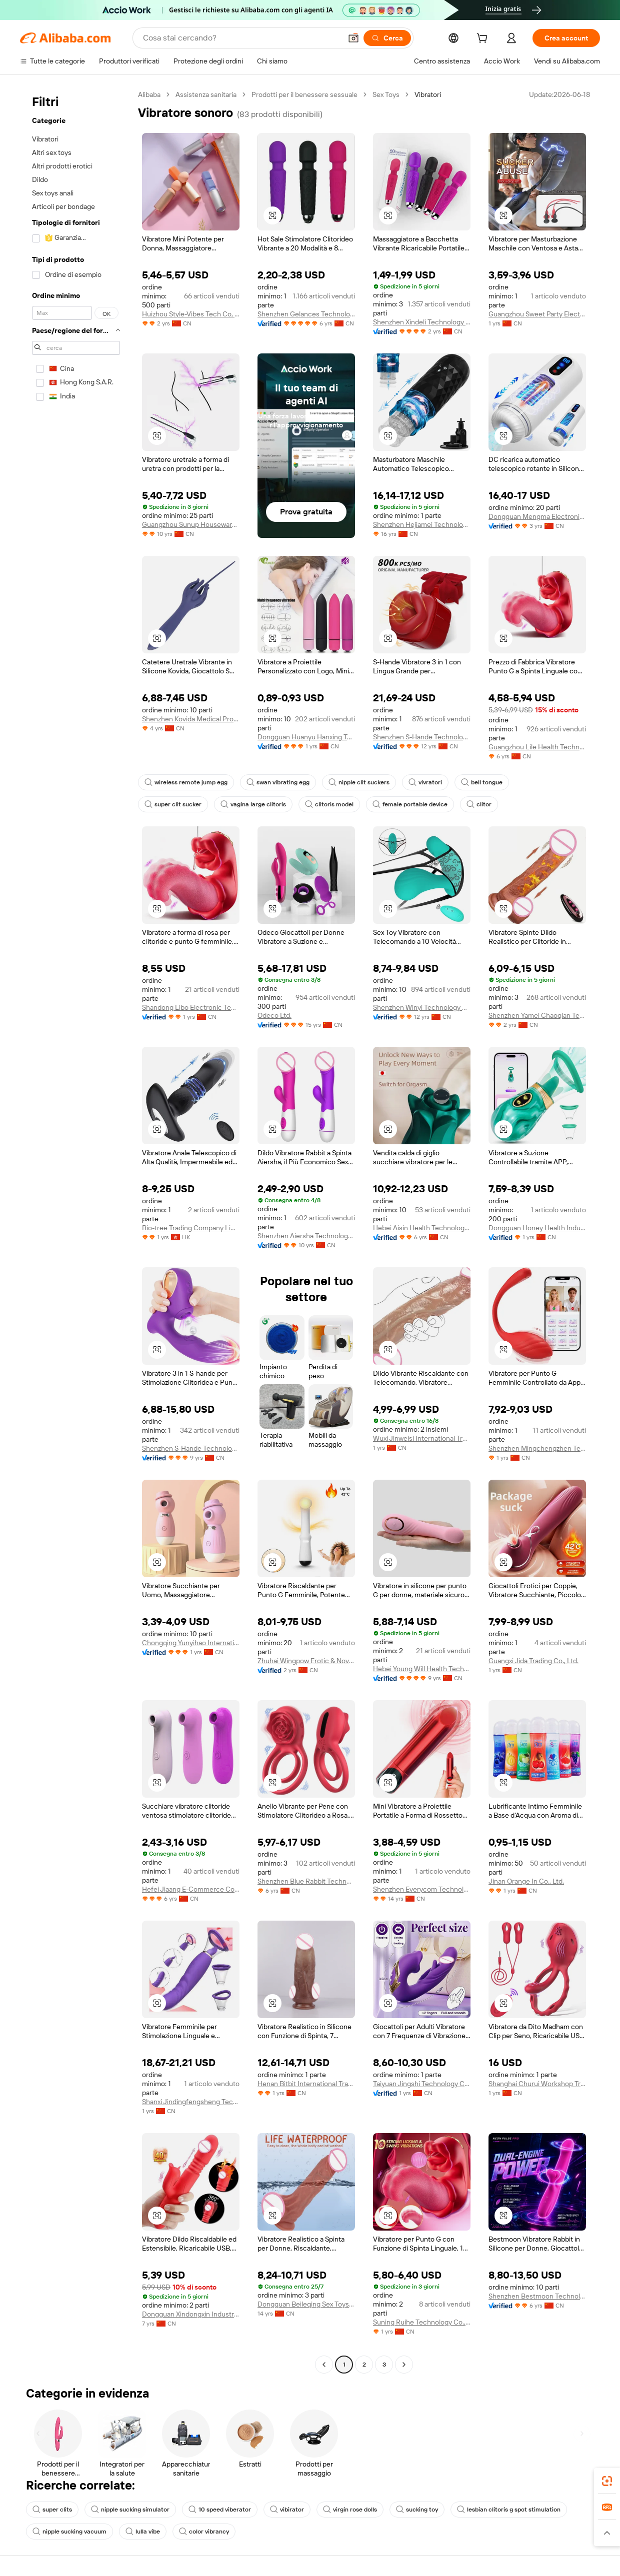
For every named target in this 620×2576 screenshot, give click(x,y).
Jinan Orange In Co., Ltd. (526, 1881)
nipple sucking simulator (130, 2510)
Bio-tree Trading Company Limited (191, 1228)
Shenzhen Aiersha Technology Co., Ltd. (306, 1236)
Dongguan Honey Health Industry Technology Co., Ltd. (537, 1228)
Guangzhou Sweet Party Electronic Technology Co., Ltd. (537, 314)
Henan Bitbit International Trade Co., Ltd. (306, 2084)
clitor (479, 804)
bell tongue (481, 782)
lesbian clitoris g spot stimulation (508, 2510)
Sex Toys (386, 94)
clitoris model (329, 804)
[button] (354, 38)
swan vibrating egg (278, 782)
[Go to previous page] (324, 2365)
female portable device (410, 804)
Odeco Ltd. (275, 1015)
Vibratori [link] (427, 94)
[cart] (484, 39)
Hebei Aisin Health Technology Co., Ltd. (421, 1228)
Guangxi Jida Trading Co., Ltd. (533, 1661)
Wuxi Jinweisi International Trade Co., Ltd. (421, 1438)
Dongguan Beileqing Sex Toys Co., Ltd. (306, 2304)
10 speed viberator (219, 2510)
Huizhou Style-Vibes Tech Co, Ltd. (191, 314)
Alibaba (149, 94)
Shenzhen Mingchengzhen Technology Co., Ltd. (537, 1448)
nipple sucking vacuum (69, 2532)
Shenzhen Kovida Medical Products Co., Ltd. (191, 719)
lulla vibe (143, 2532)
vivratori (425, 782)
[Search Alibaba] (241, 37)
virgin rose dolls (350, 2510)
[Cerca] (387, 38)
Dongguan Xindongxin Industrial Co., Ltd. (191, 2314)
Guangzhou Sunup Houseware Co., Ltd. (191, 524)
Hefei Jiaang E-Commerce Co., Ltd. (191, 1889)
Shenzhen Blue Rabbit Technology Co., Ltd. (306, 1881)
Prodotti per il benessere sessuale (305, 94)
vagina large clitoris (253, 804)
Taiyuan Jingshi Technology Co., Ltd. (421, 2084)
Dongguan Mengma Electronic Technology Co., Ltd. (537, 516)
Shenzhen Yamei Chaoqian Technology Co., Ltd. (537, 1015)
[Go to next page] (404, 2365)
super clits (52, 2510)
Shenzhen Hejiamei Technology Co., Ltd (421, 524)
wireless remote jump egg (186, 782)
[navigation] (76, 1231)
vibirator (287, 2510)
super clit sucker (173, 804)
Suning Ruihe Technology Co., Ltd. (421, 2322)
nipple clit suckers (359, 782)
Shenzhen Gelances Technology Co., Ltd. (306, 314)
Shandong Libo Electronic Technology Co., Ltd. (191, 1007)
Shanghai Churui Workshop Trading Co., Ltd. (537, 2084)
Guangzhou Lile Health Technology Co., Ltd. (537, 747)
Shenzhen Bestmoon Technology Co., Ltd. (537, 2296)
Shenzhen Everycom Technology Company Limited (421, 1889)
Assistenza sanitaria (206, 94)
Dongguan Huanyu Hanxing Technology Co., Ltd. (306, 737)
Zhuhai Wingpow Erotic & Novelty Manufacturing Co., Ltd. (306, 1661)
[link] (607, 2481)
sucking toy (417, 2510)
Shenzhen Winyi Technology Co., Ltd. (421, 1007)
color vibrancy (204, 2532)
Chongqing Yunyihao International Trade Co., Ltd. (191, 1643)
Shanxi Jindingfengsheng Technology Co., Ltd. (191, 2102)
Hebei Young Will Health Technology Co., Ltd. (421, 1669)
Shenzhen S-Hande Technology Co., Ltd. (421, 737)
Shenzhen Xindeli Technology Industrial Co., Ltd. (421, 322)
